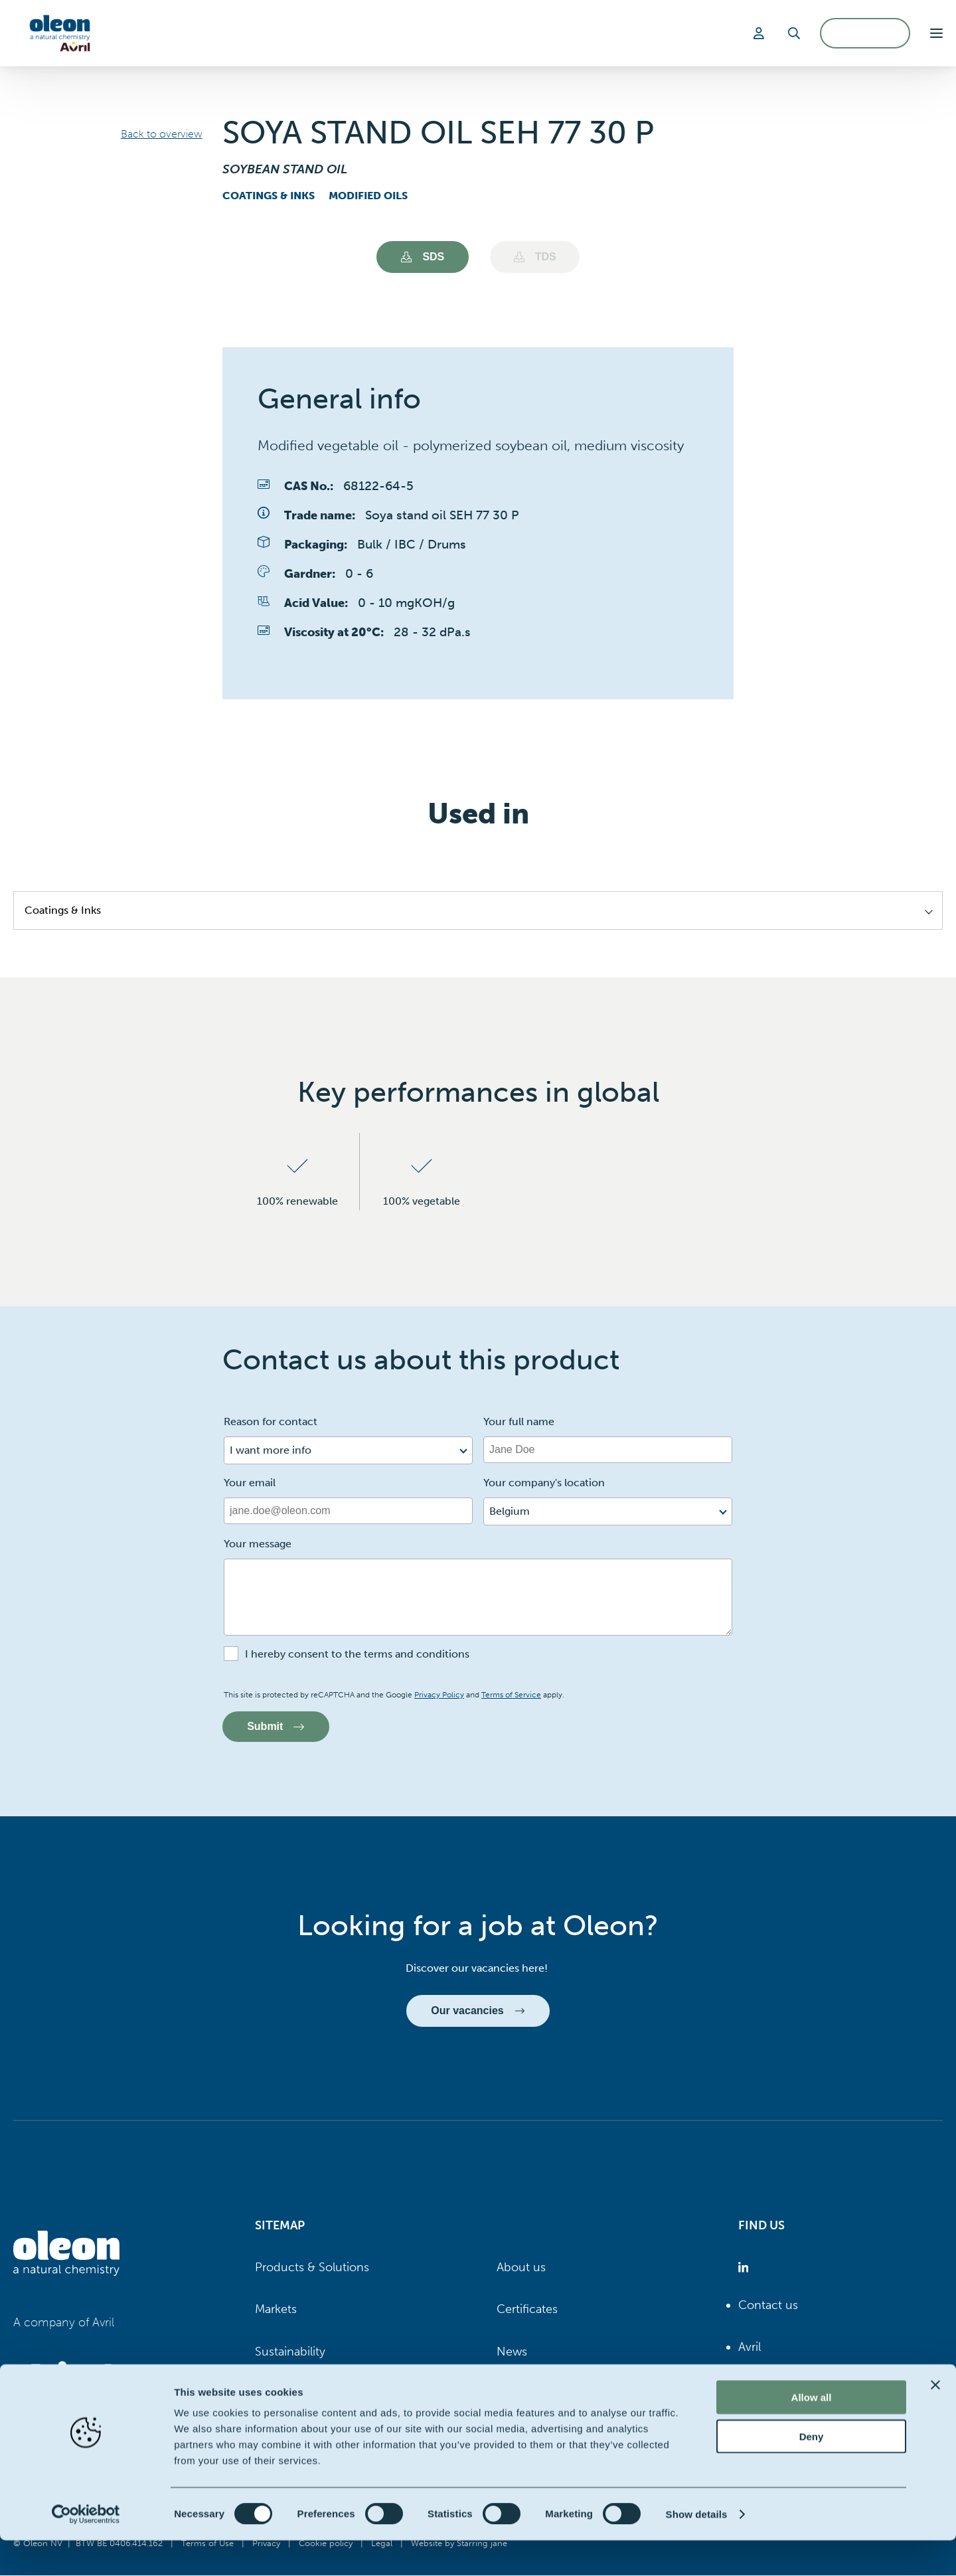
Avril (749, 2347)
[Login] (761, 33)
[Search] (794, 33)
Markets (276, 2309)
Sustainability (290, 2352)
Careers (275, 2394)
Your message (257, 1543)
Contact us (768, 2305)
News (512, 2352)
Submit (276, 1726)
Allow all (811, 2433)
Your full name (518, 1421)
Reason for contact (270, 1421)
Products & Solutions (312, 2268)
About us (521, 2268)
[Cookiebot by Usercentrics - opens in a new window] (86, 2550)
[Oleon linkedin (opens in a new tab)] (746, 2268)
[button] (936, 33)
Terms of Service (511, 1694)
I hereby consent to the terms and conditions (357, 1654)
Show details (697, 2549)
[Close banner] (935, 2420)
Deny (811, 2472)
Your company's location (544, 1482)
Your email (250, 1482)
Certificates (527, 2309)
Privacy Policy (439, 1694)
